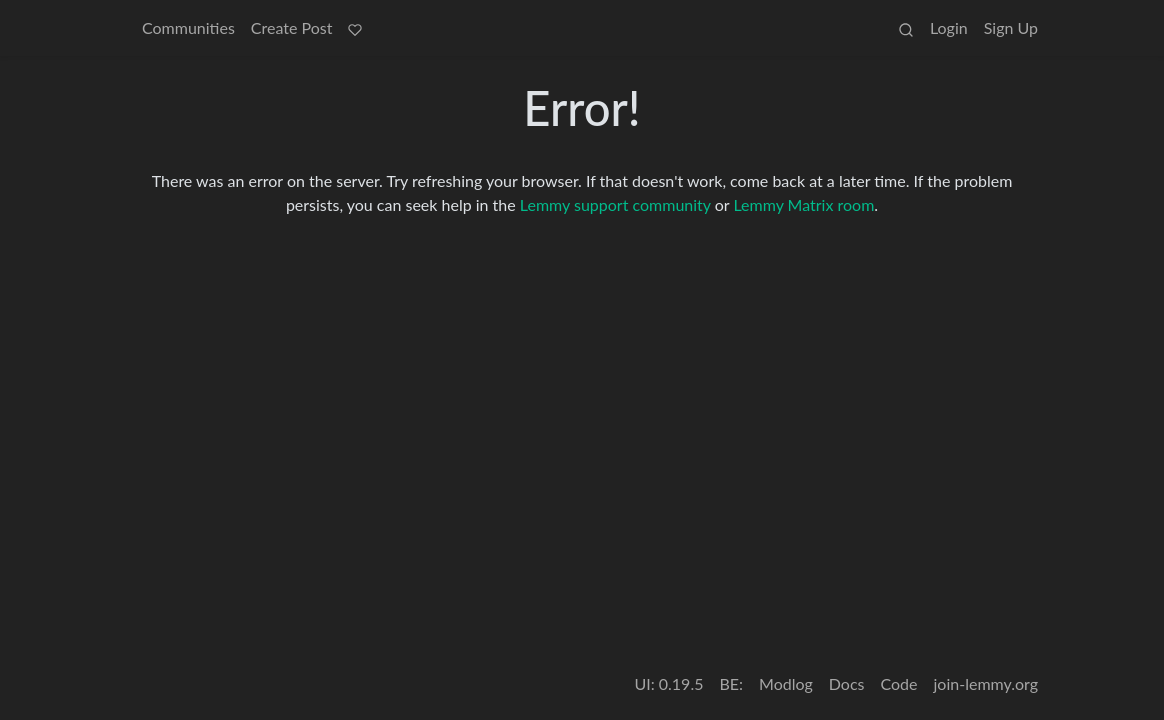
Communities (188, 27)
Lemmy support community (615, 204)
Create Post (292, 27)
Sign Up (1011, 27)
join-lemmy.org (986, 683)
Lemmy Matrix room (803, 204)
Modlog (786, 683)
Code (899, 683)
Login (949, 27)
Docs (847, 683)
